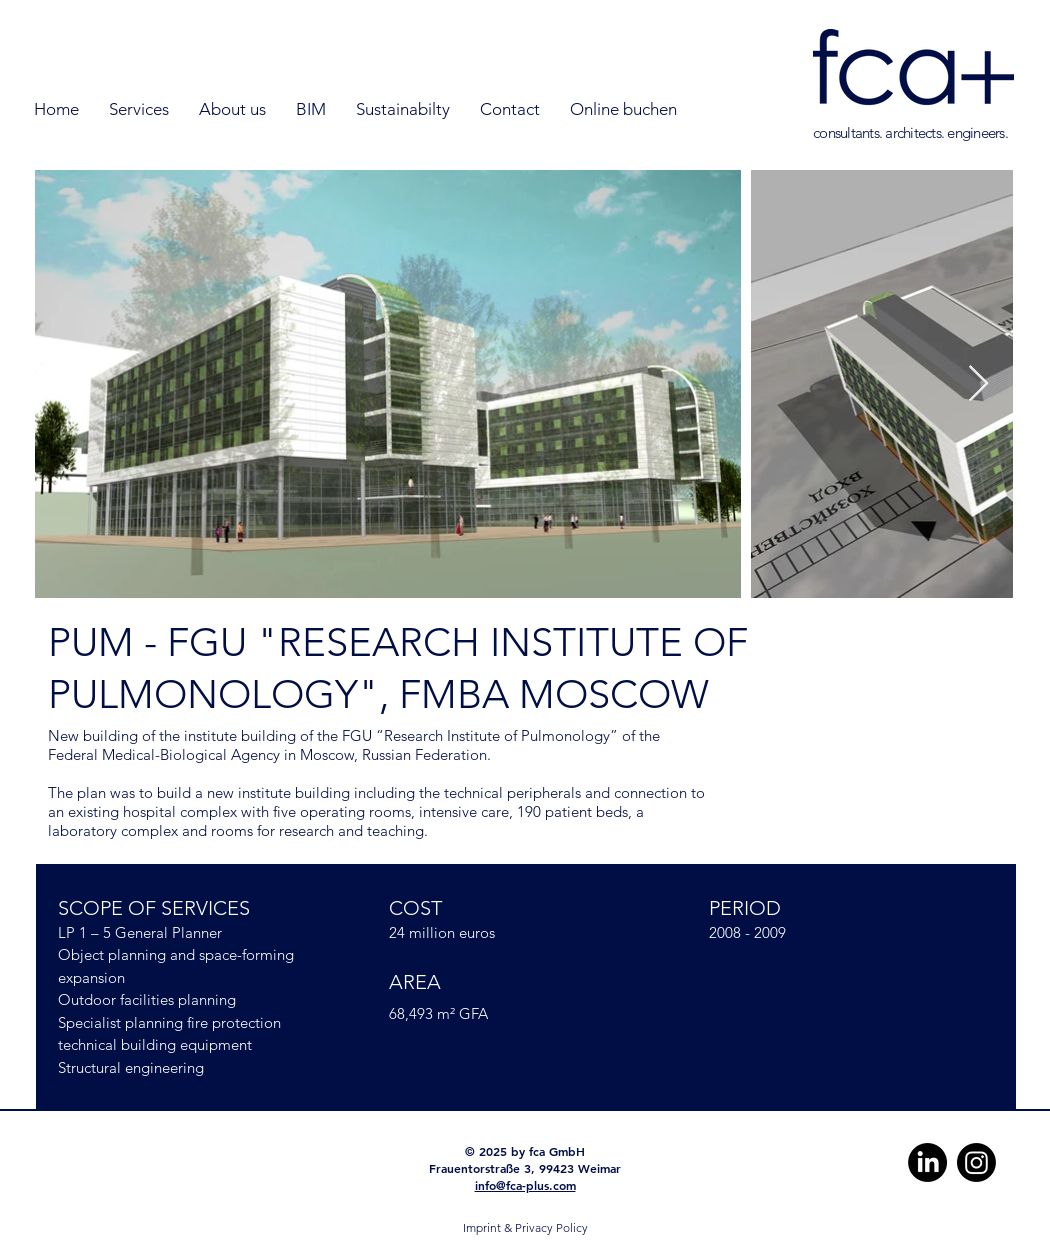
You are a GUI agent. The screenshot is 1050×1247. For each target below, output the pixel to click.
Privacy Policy (551, 1227)
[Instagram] (976, 1162)
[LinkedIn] (927, 1162)
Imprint (482, 1227)
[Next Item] (978, 384)
